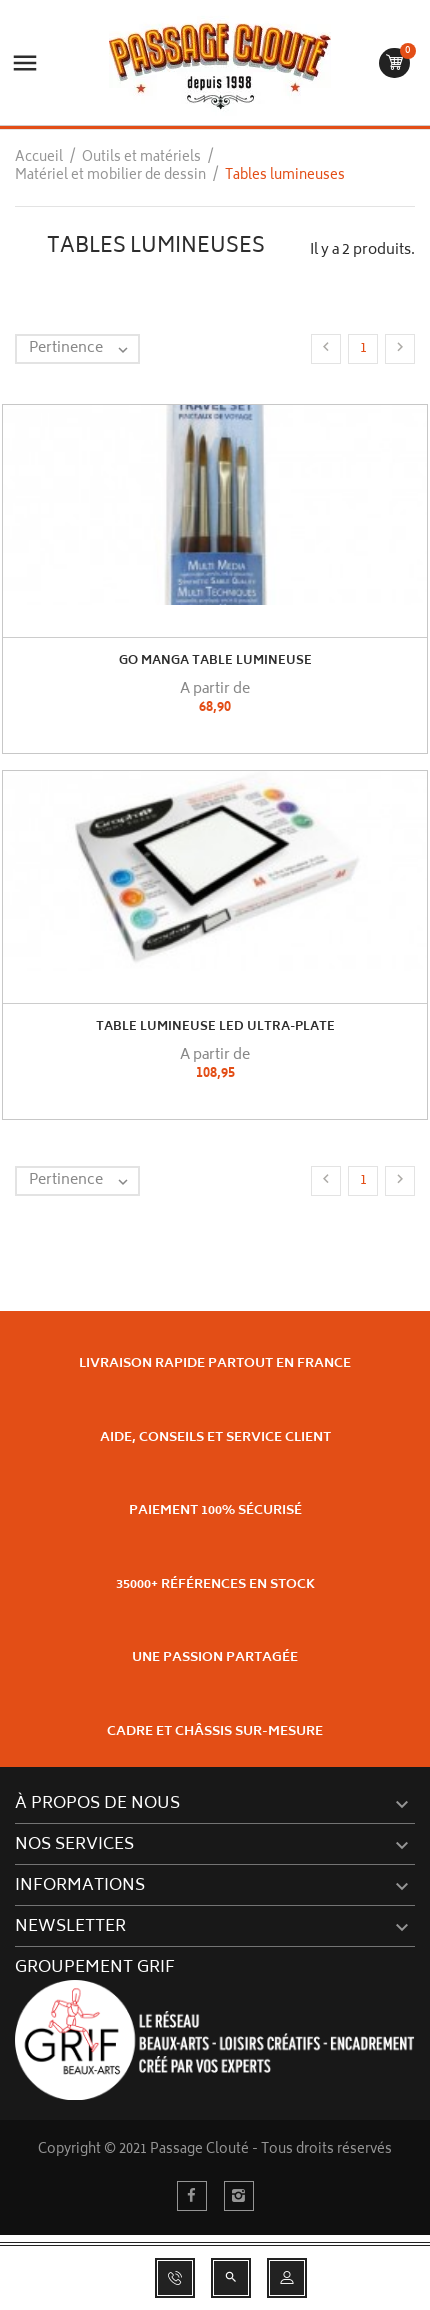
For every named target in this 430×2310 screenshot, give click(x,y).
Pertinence (83, 349)
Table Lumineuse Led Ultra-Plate (215, 1027)
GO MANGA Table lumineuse (215, 661)
